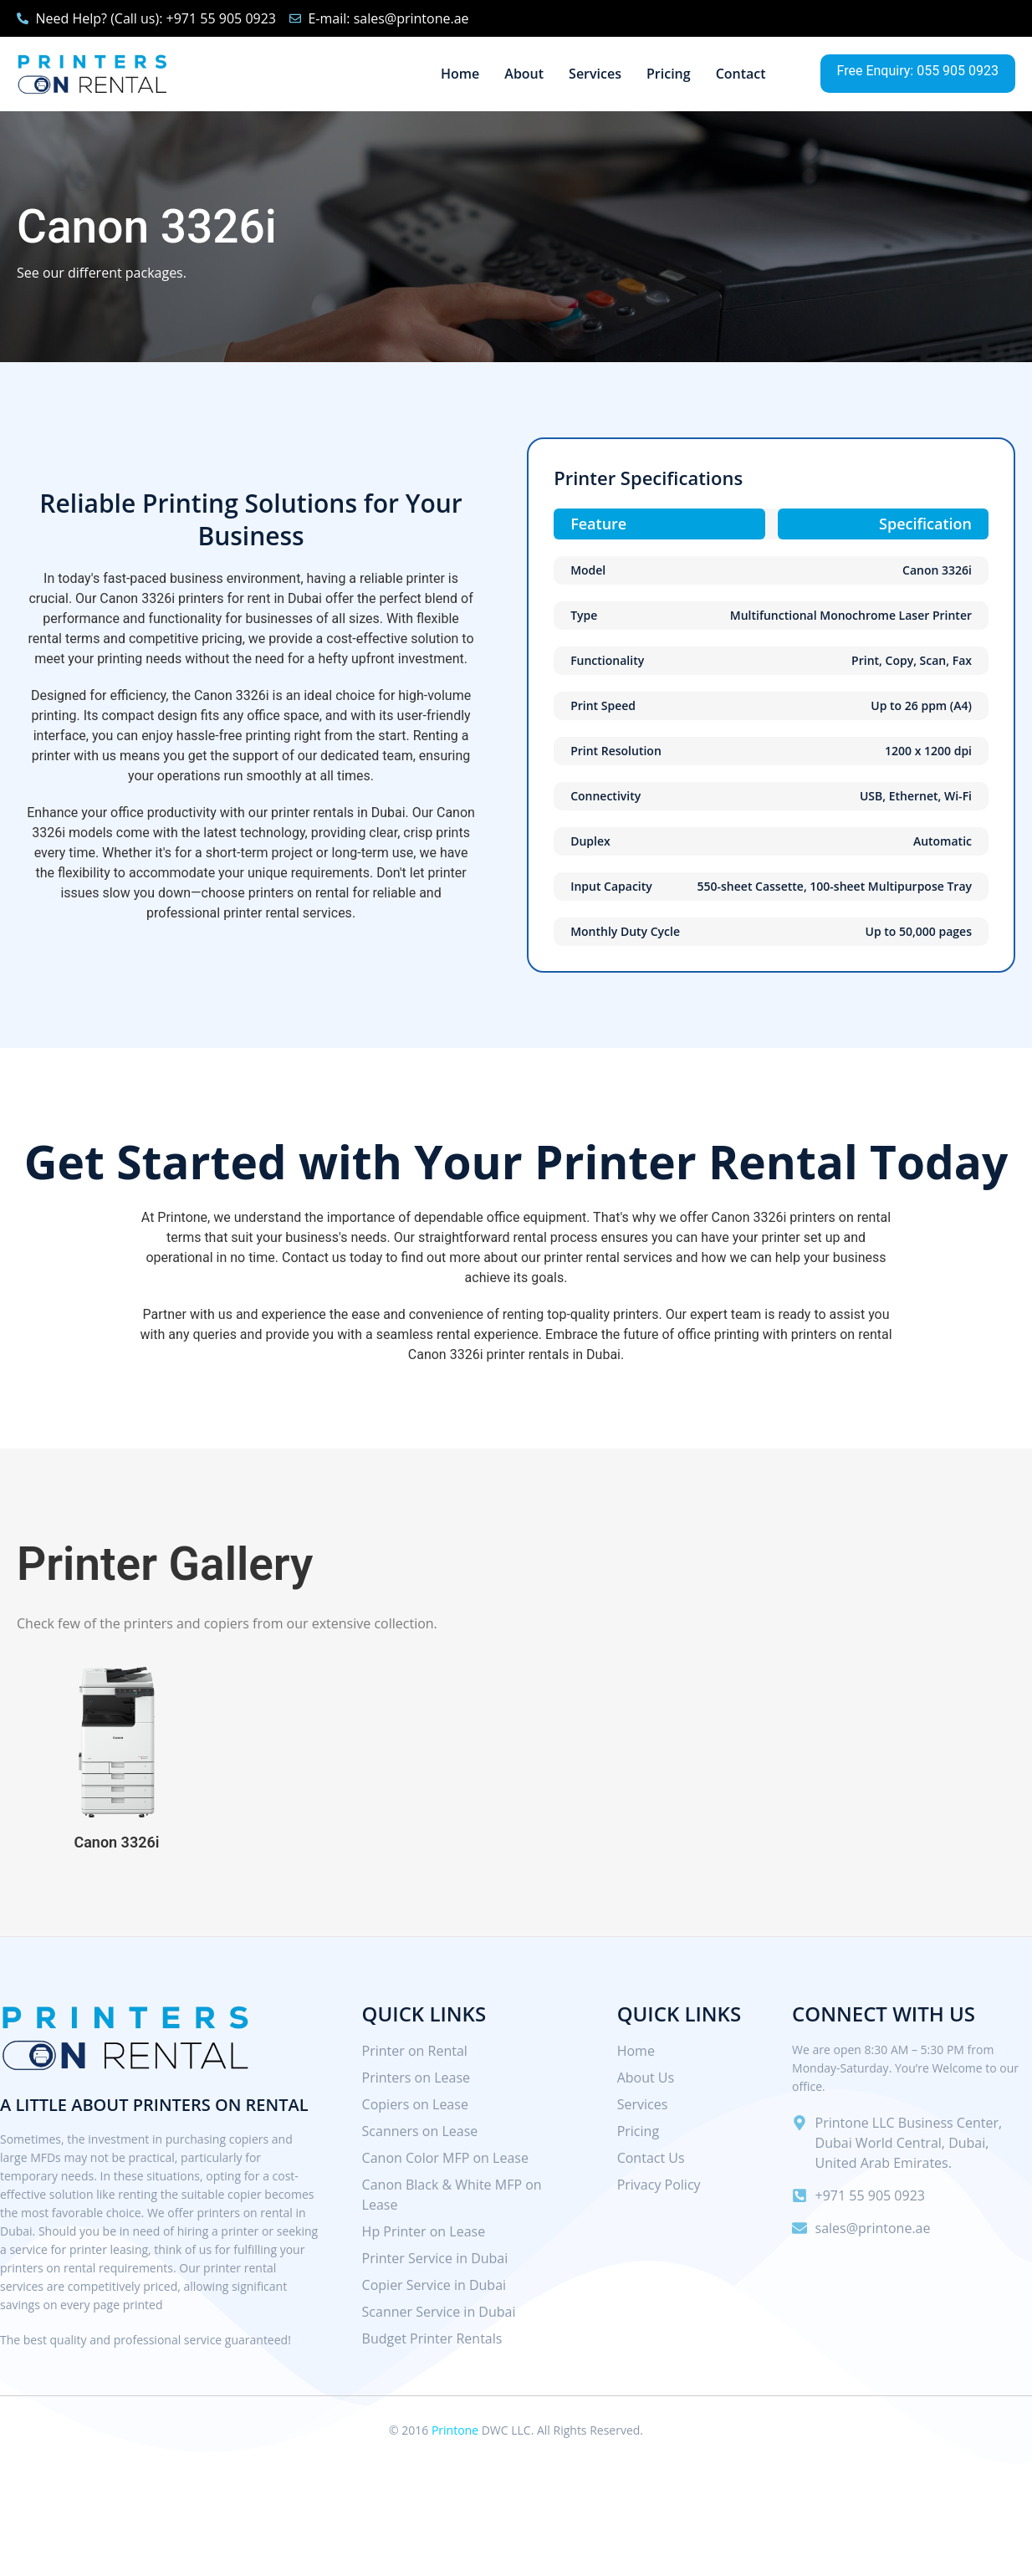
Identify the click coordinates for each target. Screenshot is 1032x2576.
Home (460, 73)
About (524, 73)
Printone (455, 2430)
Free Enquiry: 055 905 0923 (918, 71)
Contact (741, 73)
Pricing (668, 73)
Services (595, 73)
